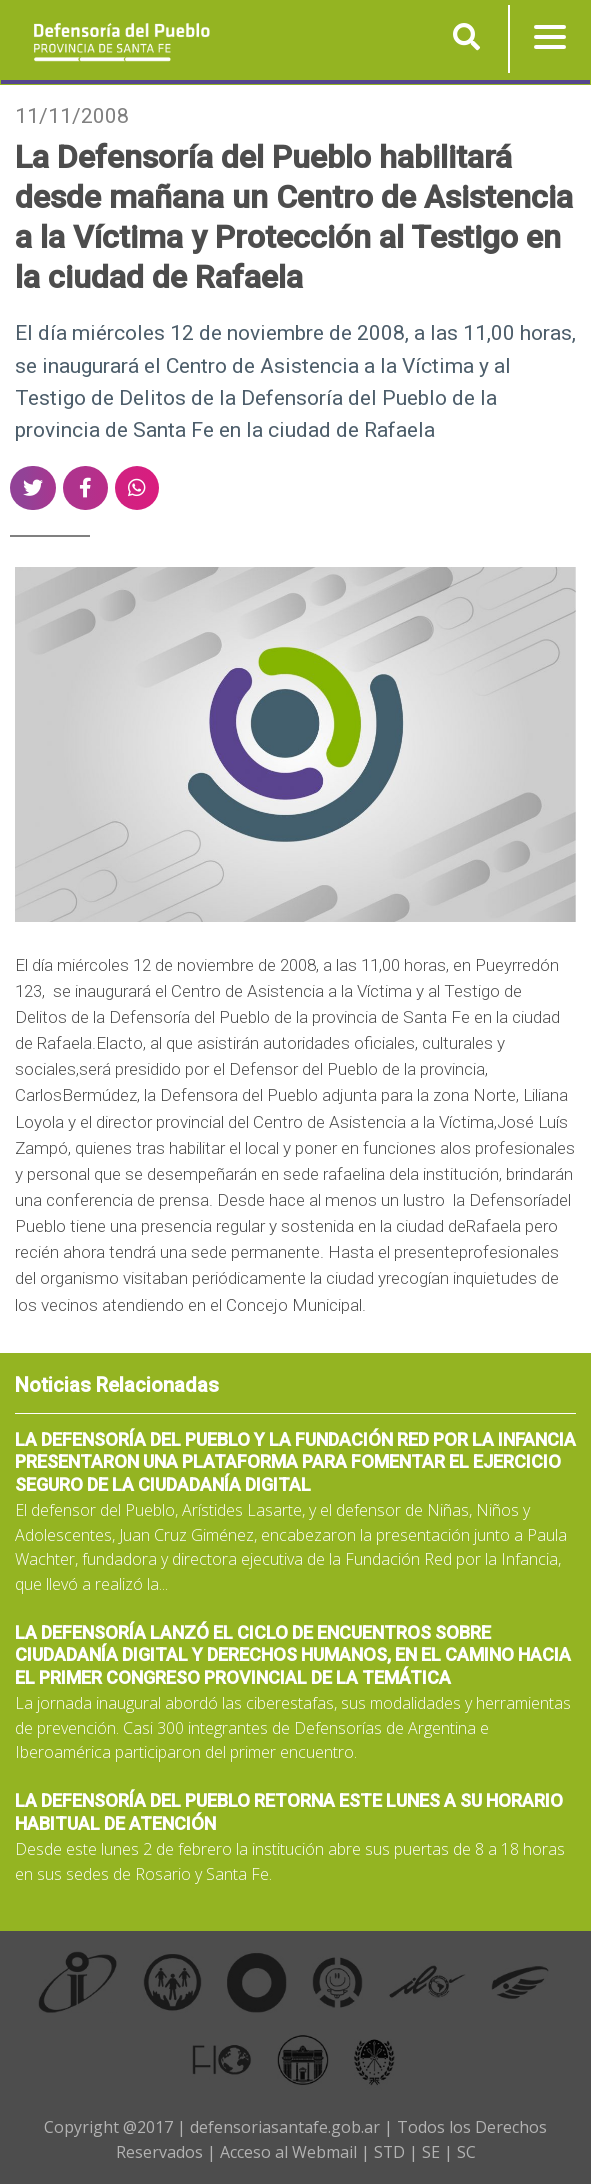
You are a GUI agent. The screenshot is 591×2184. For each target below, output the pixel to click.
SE (431, 2152)
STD (389, 2152)
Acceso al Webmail (287, 2152)
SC (466, 2152)
